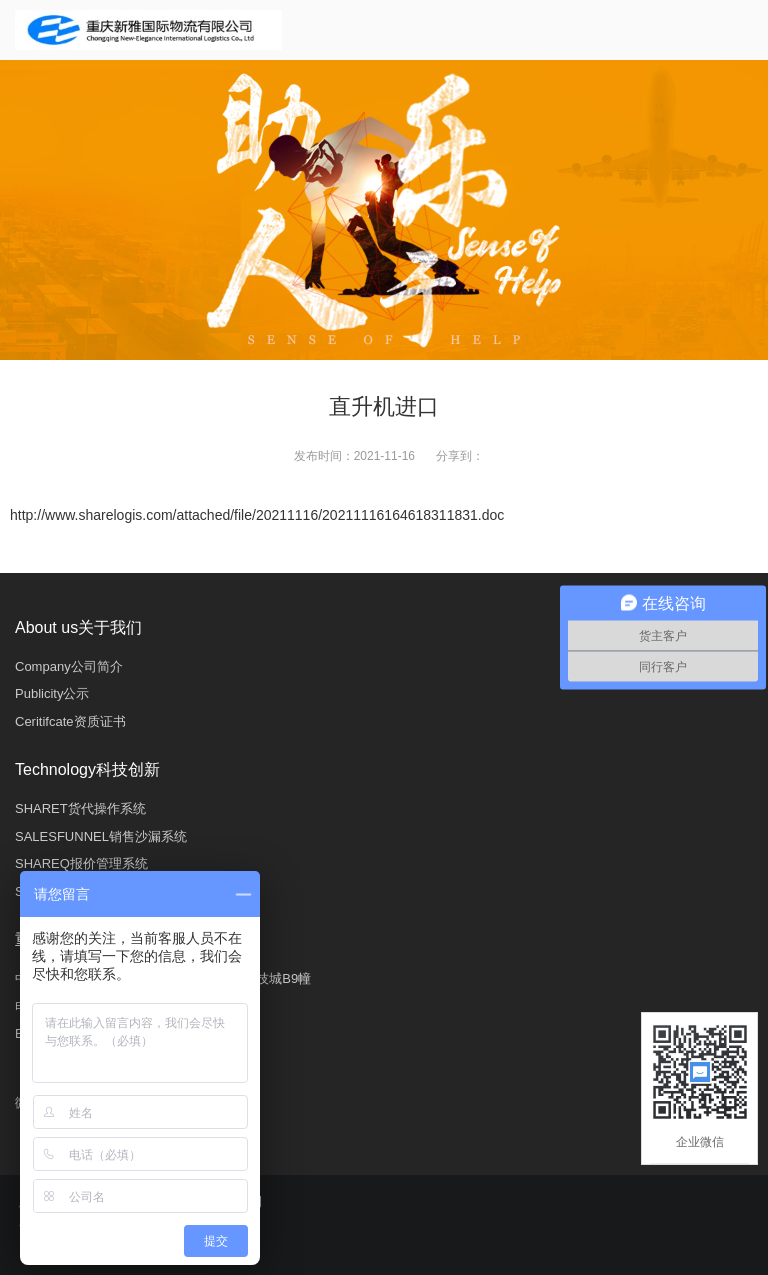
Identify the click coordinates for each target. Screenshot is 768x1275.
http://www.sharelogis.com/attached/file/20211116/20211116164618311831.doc (257, 515)
